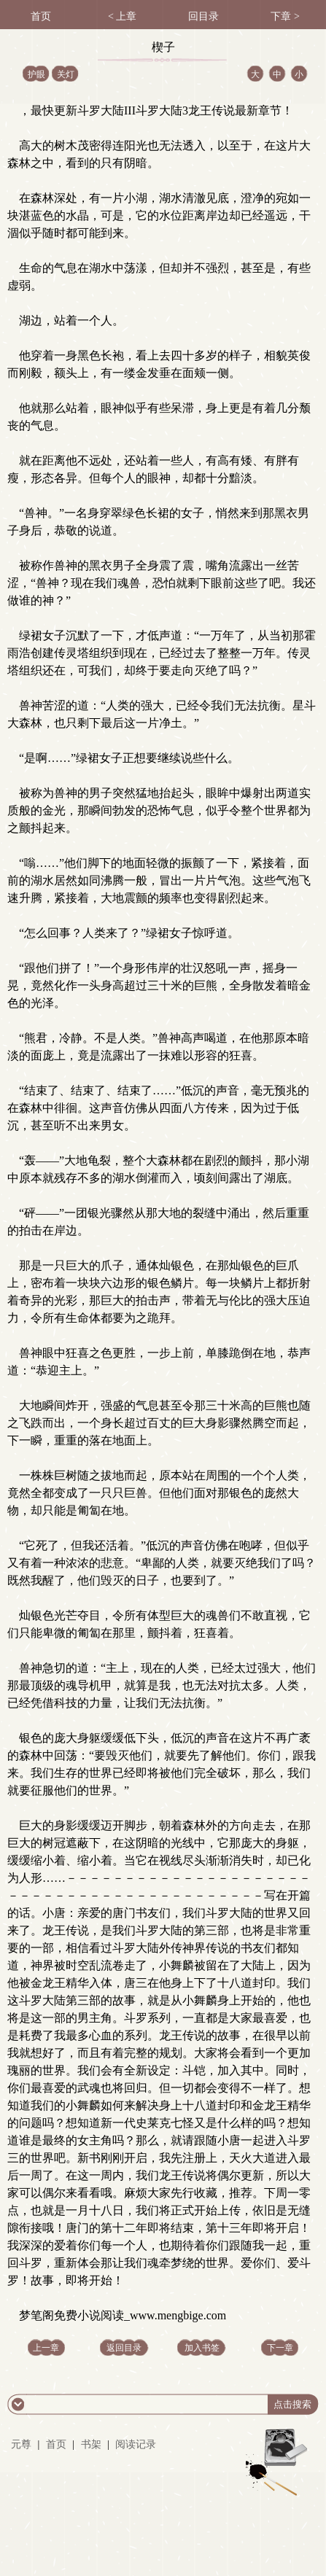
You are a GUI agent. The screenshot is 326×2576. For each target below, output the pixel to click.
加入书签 (202, 2348)
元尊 (21, 2444)
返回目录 (123, 2348)
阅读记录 (135, 2444)
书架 (91, 2444)
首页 (56, 2444)
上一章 (46, 2348)
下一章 (280, 2348)
